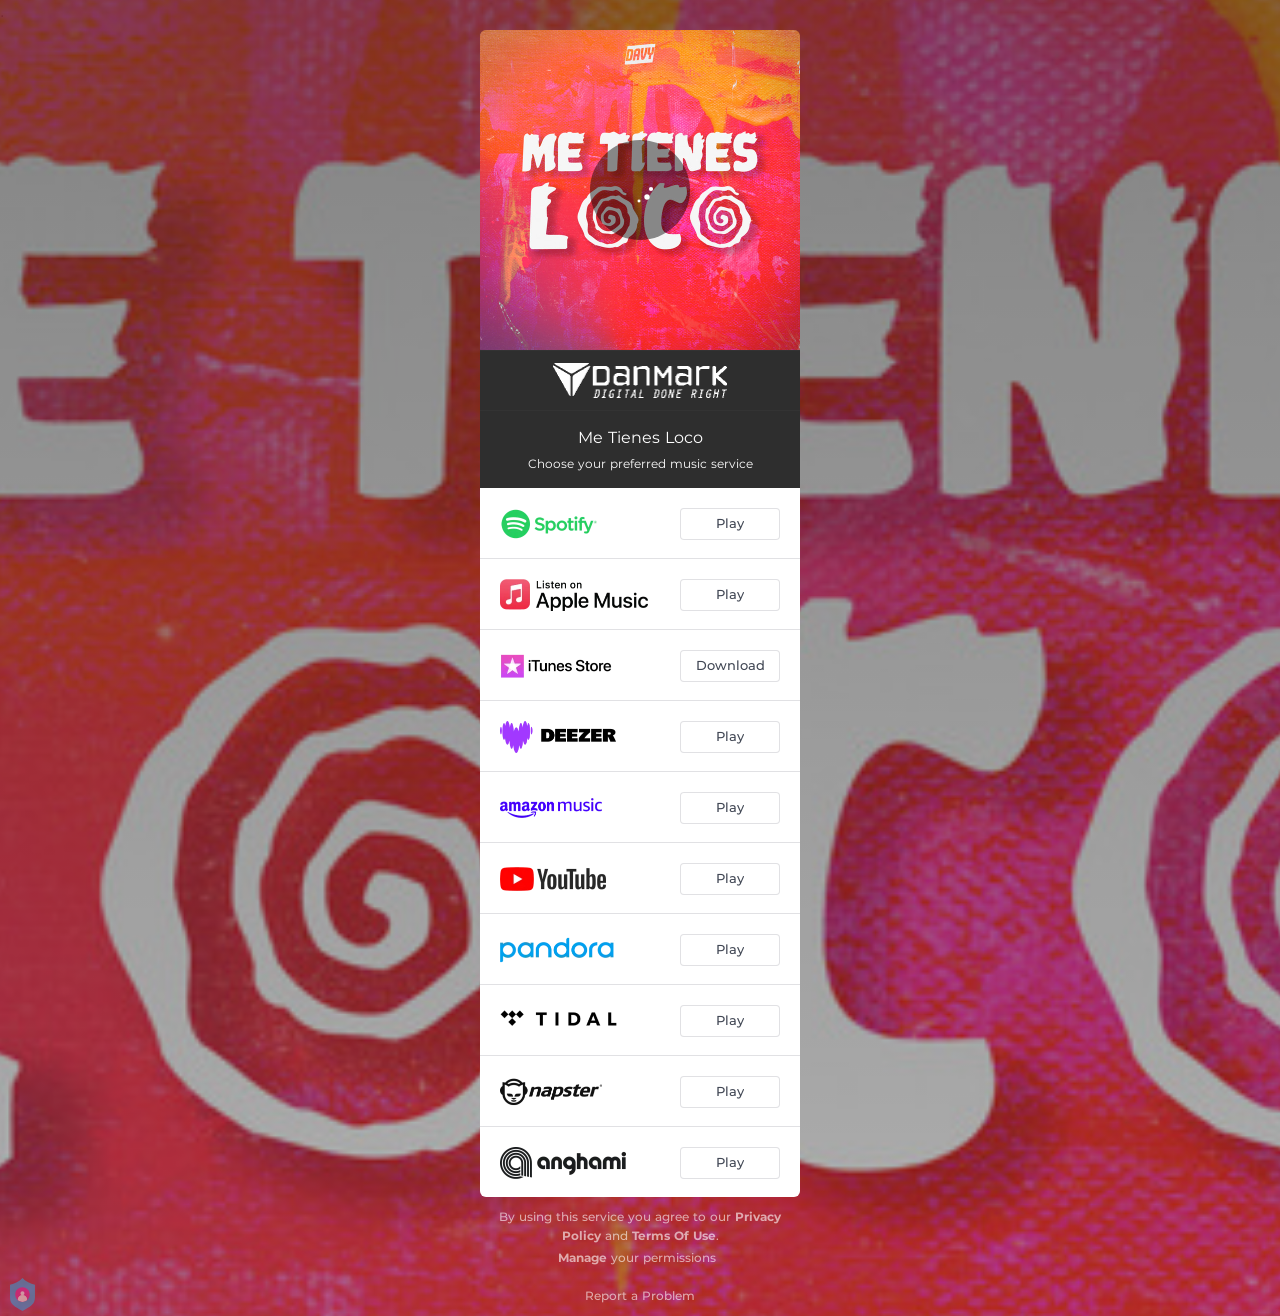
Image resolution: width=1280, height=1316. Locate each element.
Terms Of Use (674, 1235)
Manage (582, 1257)
